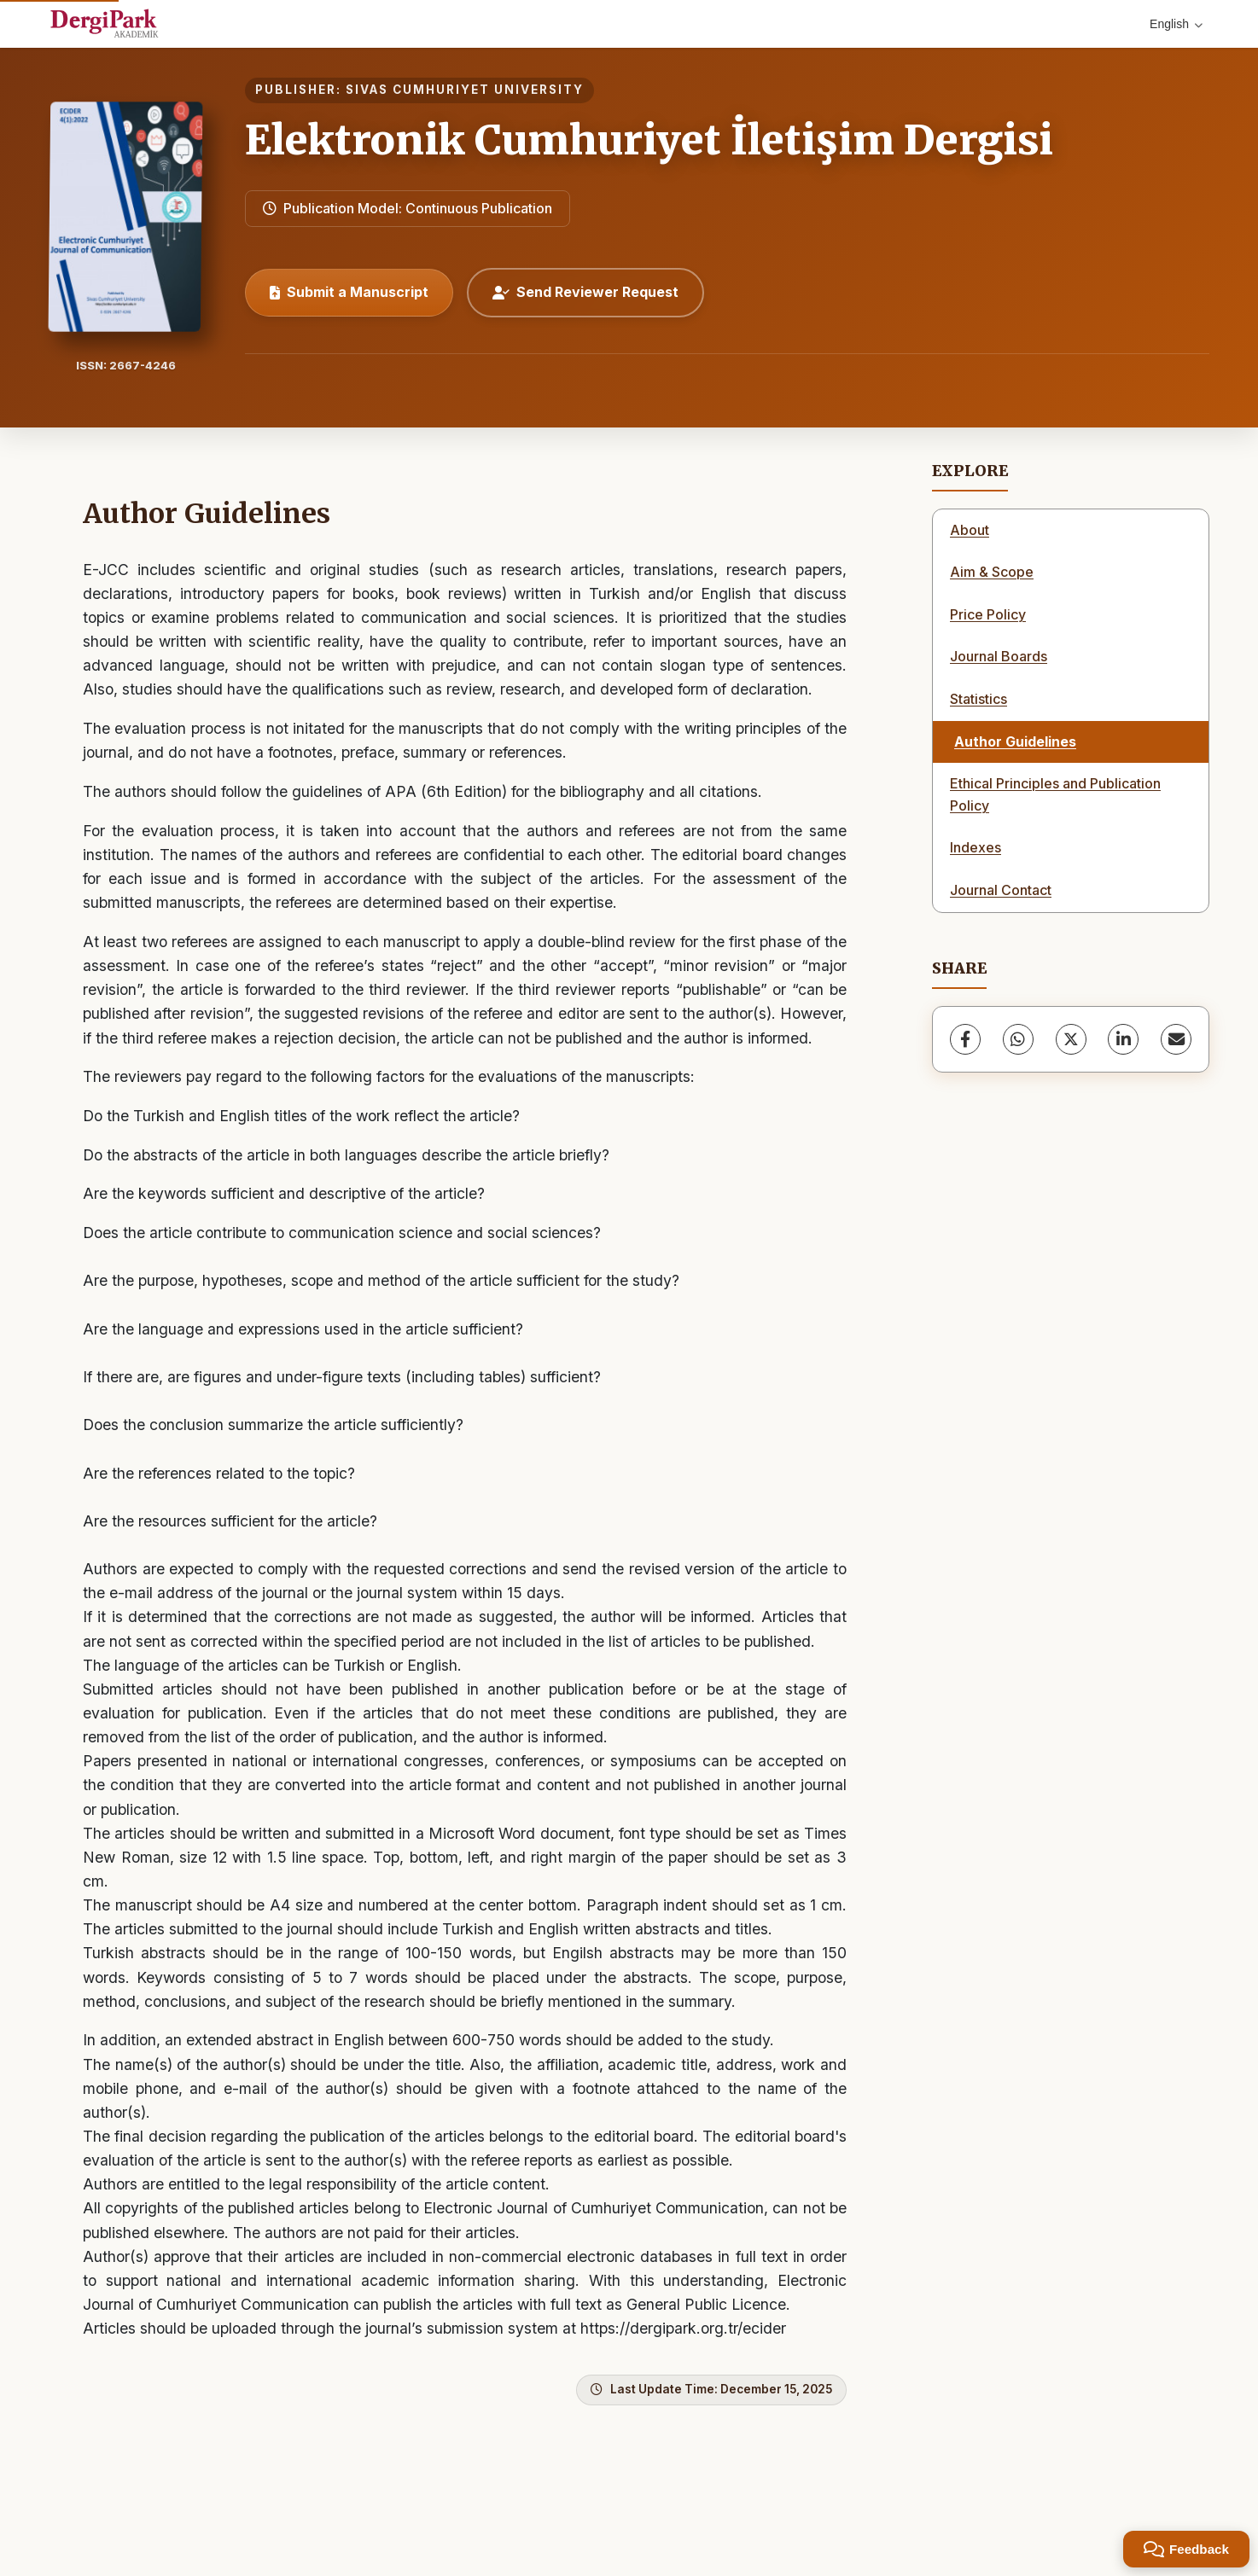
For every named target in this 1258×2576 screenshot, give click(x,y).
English (1176, 24)
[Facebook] (965, 1039)
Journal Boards (998, 656)
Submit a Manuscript (349, 291)
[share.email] (1176, 1039)
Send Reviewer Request (585, 291)
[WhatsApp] (1018, 1039)
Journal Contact (1000, 889)
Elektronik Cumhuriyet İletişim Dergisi (649, 140)
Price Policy (988, 614)
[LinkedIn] (1123, 1039)
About (969, 529)
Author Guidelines (1015, 741)
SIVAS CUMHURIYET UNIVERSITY (465, 89)
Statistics (978, 698)
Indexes (975, 847)
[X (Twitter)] (1071, 1039)
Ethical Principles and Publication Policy (1055, 794)
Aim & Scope (992, 571)
